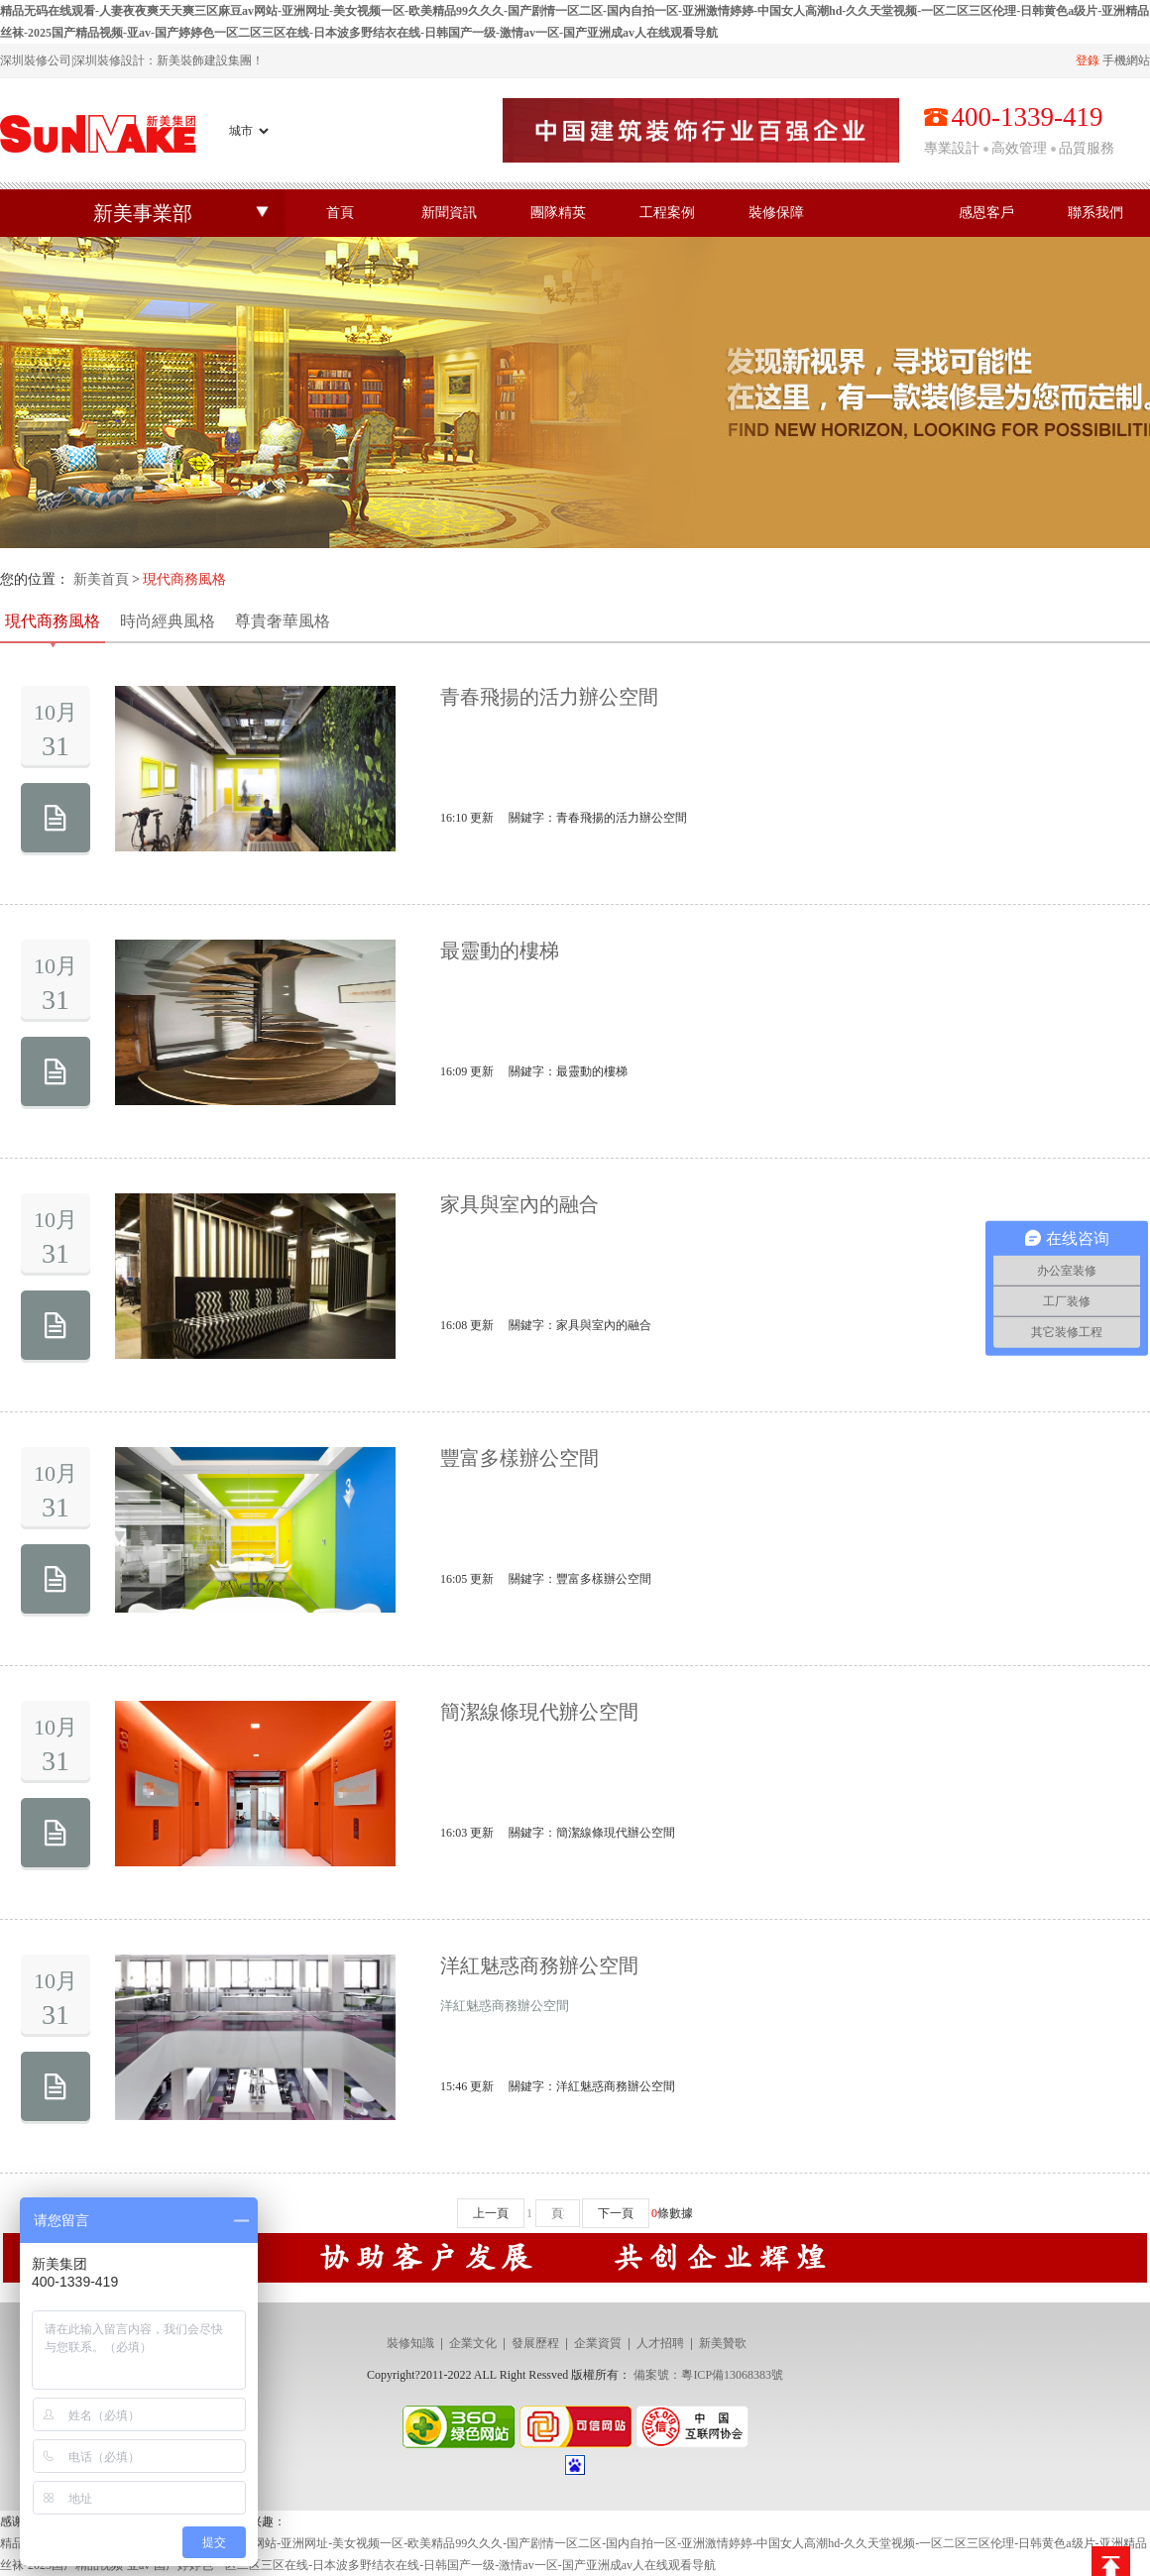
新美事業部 (142, 213)
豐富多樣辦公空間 (519, 1458)
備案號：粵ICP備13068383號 (708, 2375)
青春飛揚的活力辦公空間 (549, 697)
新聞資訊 (449, 212)
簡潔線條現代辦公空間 (539, 1712)
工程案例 (667, 212)
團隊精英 (558, 212)
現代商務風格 (52, 621)
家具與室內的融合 (519, 1204)
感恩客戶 (986, 212)
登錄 (1087, 60)
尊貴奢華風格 (282, 621)
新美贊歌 (723, 2343)
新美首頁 (101, 579)
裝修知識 (410, 2343)
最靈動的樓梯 (499, 950)
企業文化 (473, 2343)
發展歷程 (535, 2343)
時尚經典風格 (167, 621)
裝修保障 (776, 212)
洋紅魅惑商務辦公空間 (539, 1965)
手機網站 (1126, 60)
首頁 (340, 212)
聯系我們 (1095, 212)
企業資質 (598, 2343)
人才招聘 (660, 2343)
